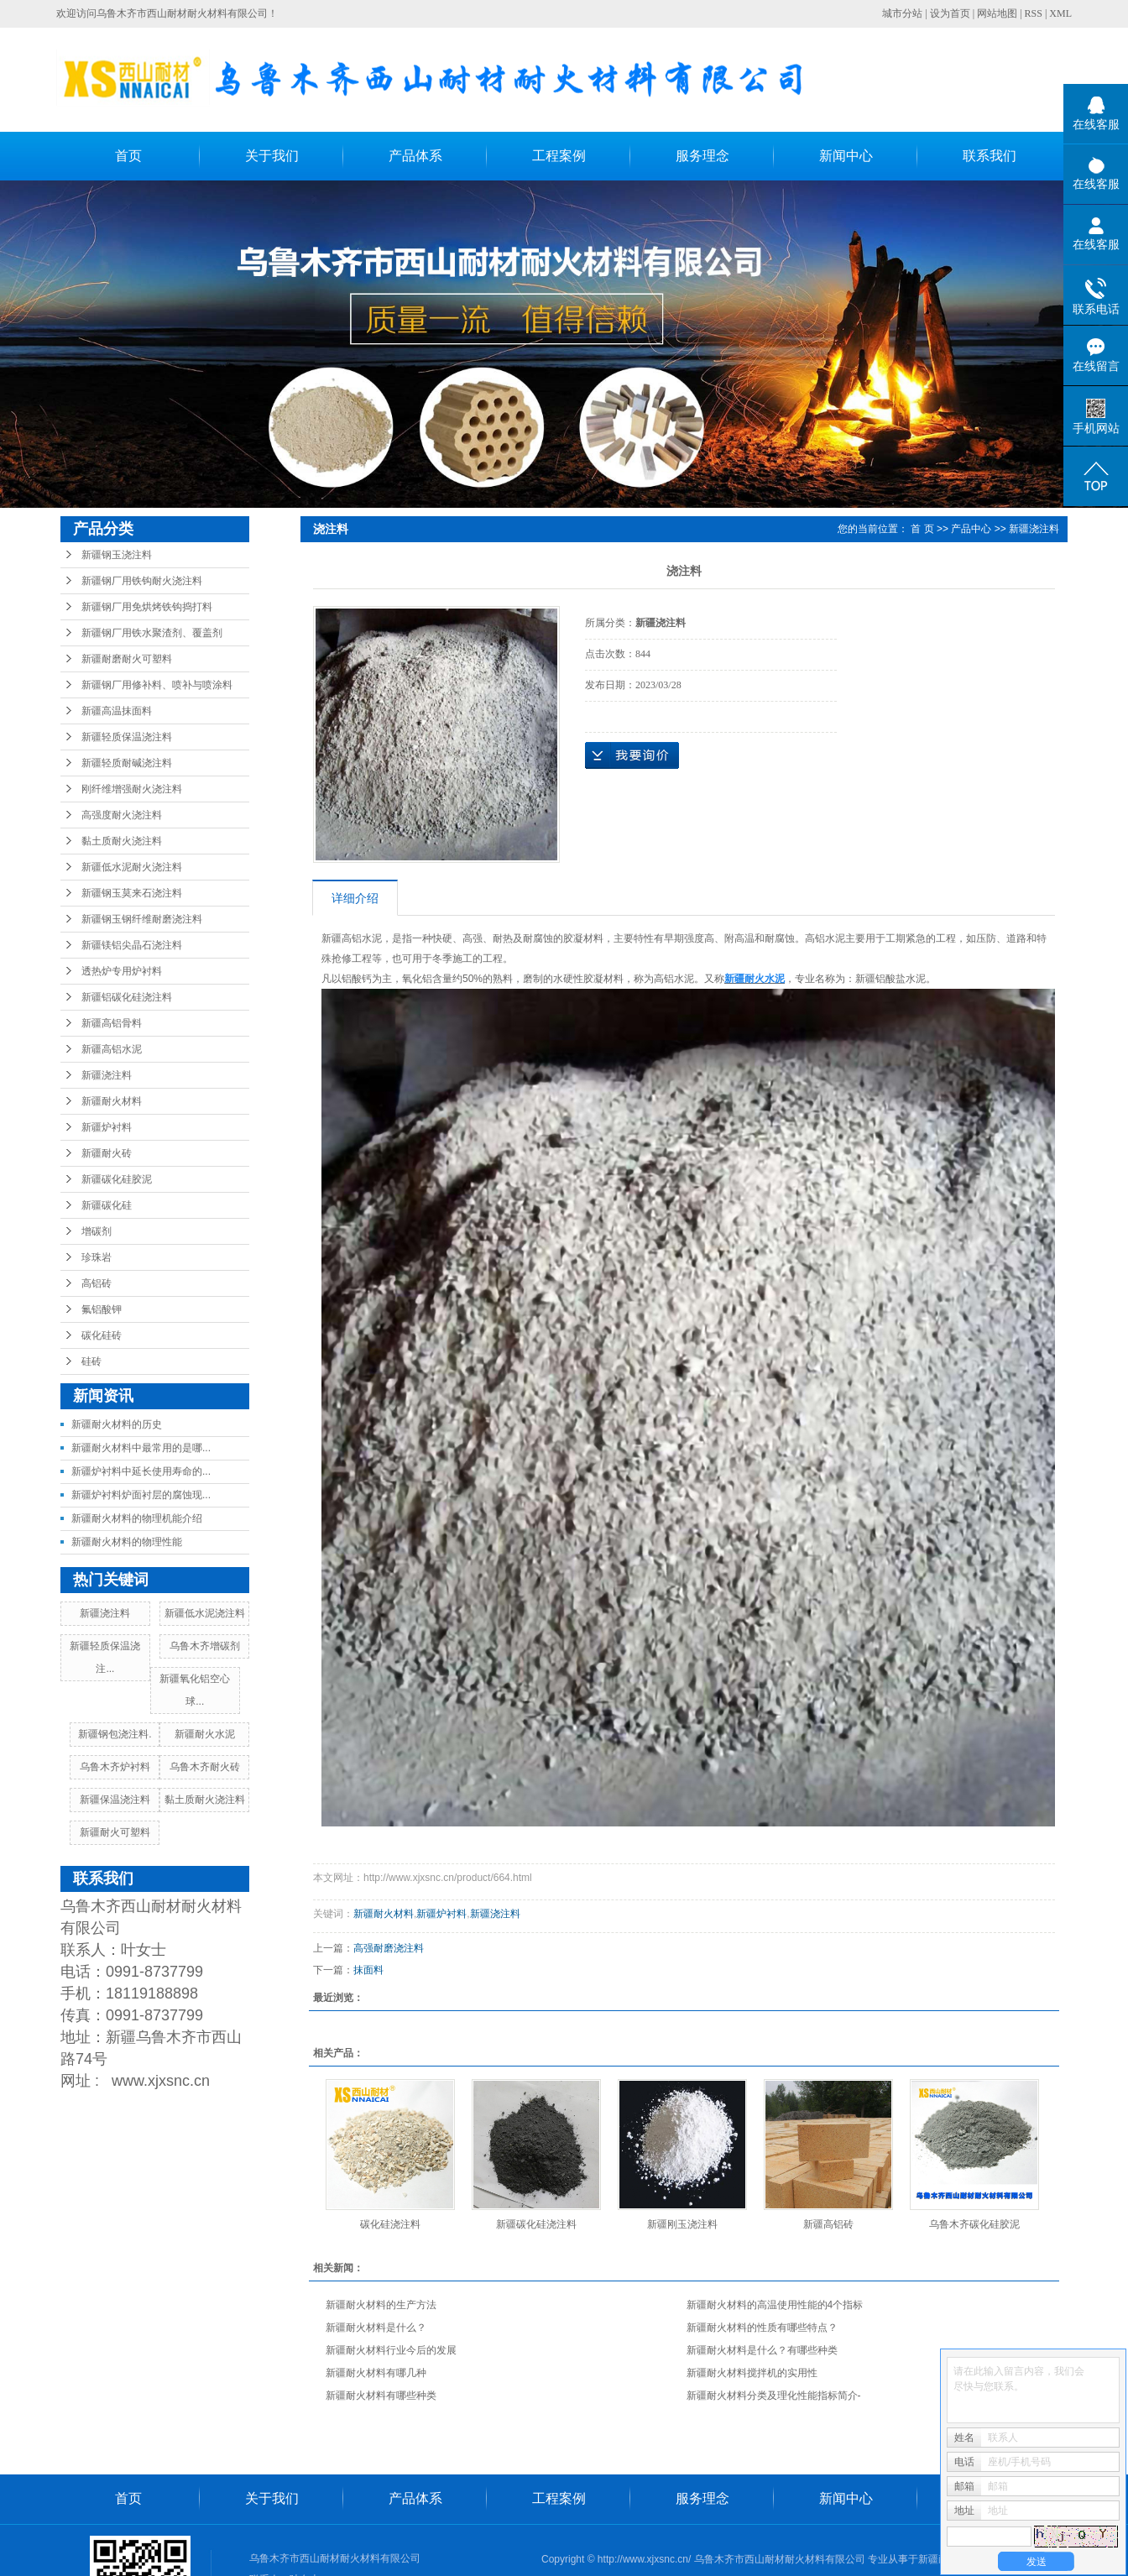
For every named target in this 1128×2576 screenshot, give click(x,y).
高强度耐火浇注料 (121, 815)
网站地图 (997, 13)
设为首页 (950, 13)
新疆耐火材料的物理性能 (126, 1542)
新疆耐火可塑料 (115, 1832)
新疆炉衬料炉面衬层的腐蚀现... (141, 1495)
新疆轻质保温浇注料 (126, 737)
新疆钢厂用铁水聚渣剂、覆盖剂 (151, 633)
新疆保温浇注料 (115, 1799)
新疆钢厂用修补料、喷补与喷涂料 (156, 685)
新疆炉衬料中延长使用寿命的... (141, 1471)
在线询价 (632, 755)
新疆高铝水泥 (111, 1049)
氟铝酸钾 (101, 1309)
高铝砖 (96, 1283)
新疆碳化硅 (106, 1205)
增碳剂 (96, 1231)
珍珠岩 (96, 1257)
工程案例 (559, 156)
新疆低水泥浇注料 (204, 1613)
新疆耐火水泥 (205, 1734)
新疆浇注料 (106, 1075)
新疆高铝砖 (828, 2224)
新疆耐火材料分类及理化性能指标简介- (774, 2395)
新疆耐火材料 (111, 1101)
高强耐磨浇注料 (388, 1948)
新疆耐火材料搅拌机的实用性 (752, 2373)
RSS (1033, 13)
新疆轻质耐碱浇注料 (126, 763)
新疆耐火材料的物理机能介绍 (136, 1518)
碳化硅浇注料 (390, 2224)
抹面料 (368, 1970)
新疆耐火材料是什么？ (376, 2327)
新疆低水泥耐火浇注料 (131, 867)
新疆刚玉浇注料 (682, 2224)
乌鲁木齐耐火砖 (205, 1767)
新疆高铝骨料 (111, 1023)
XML (1060, 13)
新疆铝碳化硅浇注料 (126, 997)
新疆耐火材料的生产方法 (381, 2305)
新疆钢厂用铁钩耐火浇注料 (141, 581)
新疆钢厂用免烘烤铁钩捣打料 (146, 607)
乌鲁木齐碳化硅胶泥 (974, 2224)
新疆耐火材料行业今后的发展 (391, 2350)
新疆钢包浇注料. (114, 1734)
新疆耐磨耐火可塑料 (126, 659)
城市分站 (902, 13)
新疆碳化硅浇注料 (536, 2224)
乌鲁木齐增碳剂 (205, 1646)
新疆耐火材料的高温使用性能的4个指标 (775, 2305)
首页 (128, 156)
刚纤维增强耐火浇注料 (131, 789)
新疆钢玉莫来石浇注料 (131, 893)
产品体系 (415, 156)
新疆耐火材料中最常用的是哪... (141, 1448)
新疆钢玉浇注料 (116, 555)
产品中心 (971, 529)
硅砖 (91, 1361)
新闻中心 (846, 156)
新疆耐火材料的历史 (116, 1424)
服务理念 (702, 156)
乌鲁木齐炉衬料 (115, 1767)
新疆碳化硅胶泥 (116, 1179)
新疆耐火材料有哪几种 (376, 2373)
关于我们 (272, 156)
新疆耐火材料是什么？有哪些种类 (762, 2350)
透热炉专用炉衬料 (121, 971)
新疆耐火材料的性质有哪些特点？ (762, 2327)
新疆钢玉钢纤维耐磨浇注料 (141, 919)
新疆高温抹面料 (116, 711)
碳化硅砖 (101, 1335)
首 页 (922, 529)
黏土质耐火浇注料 (121, 841)
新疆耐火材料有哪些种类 (381, 2395)
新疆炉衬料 (106, 1127)
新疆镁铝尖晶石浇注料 (131, 945)
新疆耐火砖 (106, 1153)
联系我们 (989, 156)
